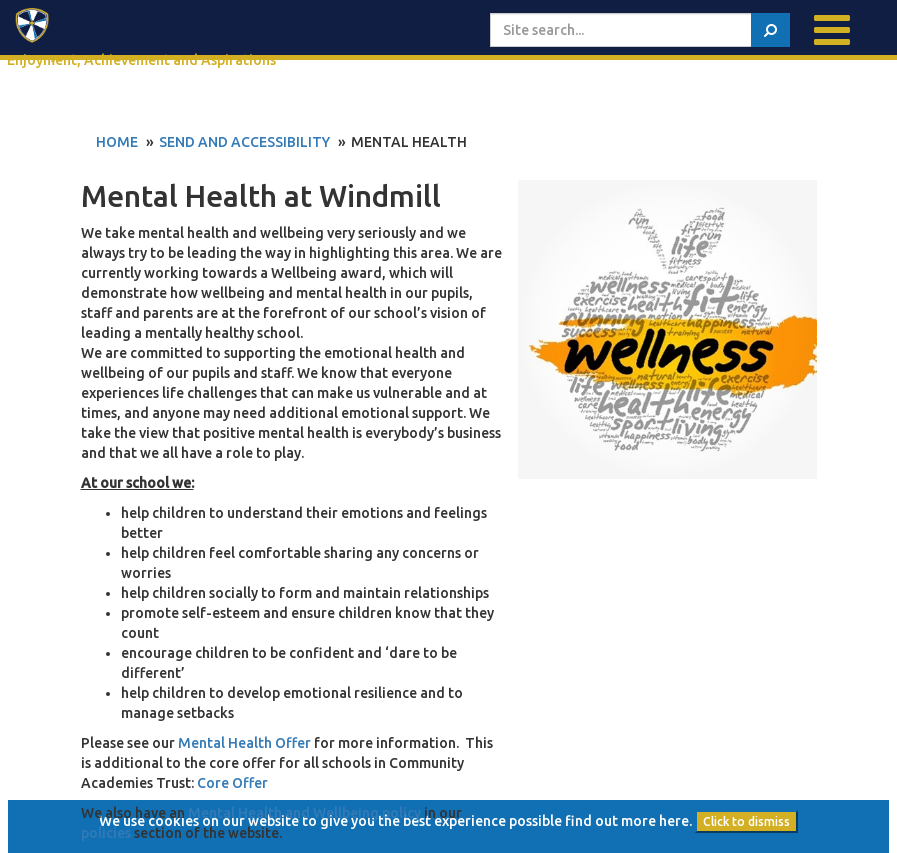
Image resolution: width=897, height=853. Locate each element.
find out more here (627, 821)
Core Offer (232, 783)
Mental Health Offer (244, 743)
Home (117, 142)
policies (106, 833)
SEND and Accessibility (244, 142)
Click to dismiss (746, 821)
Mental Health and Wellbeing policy (304, 813)
